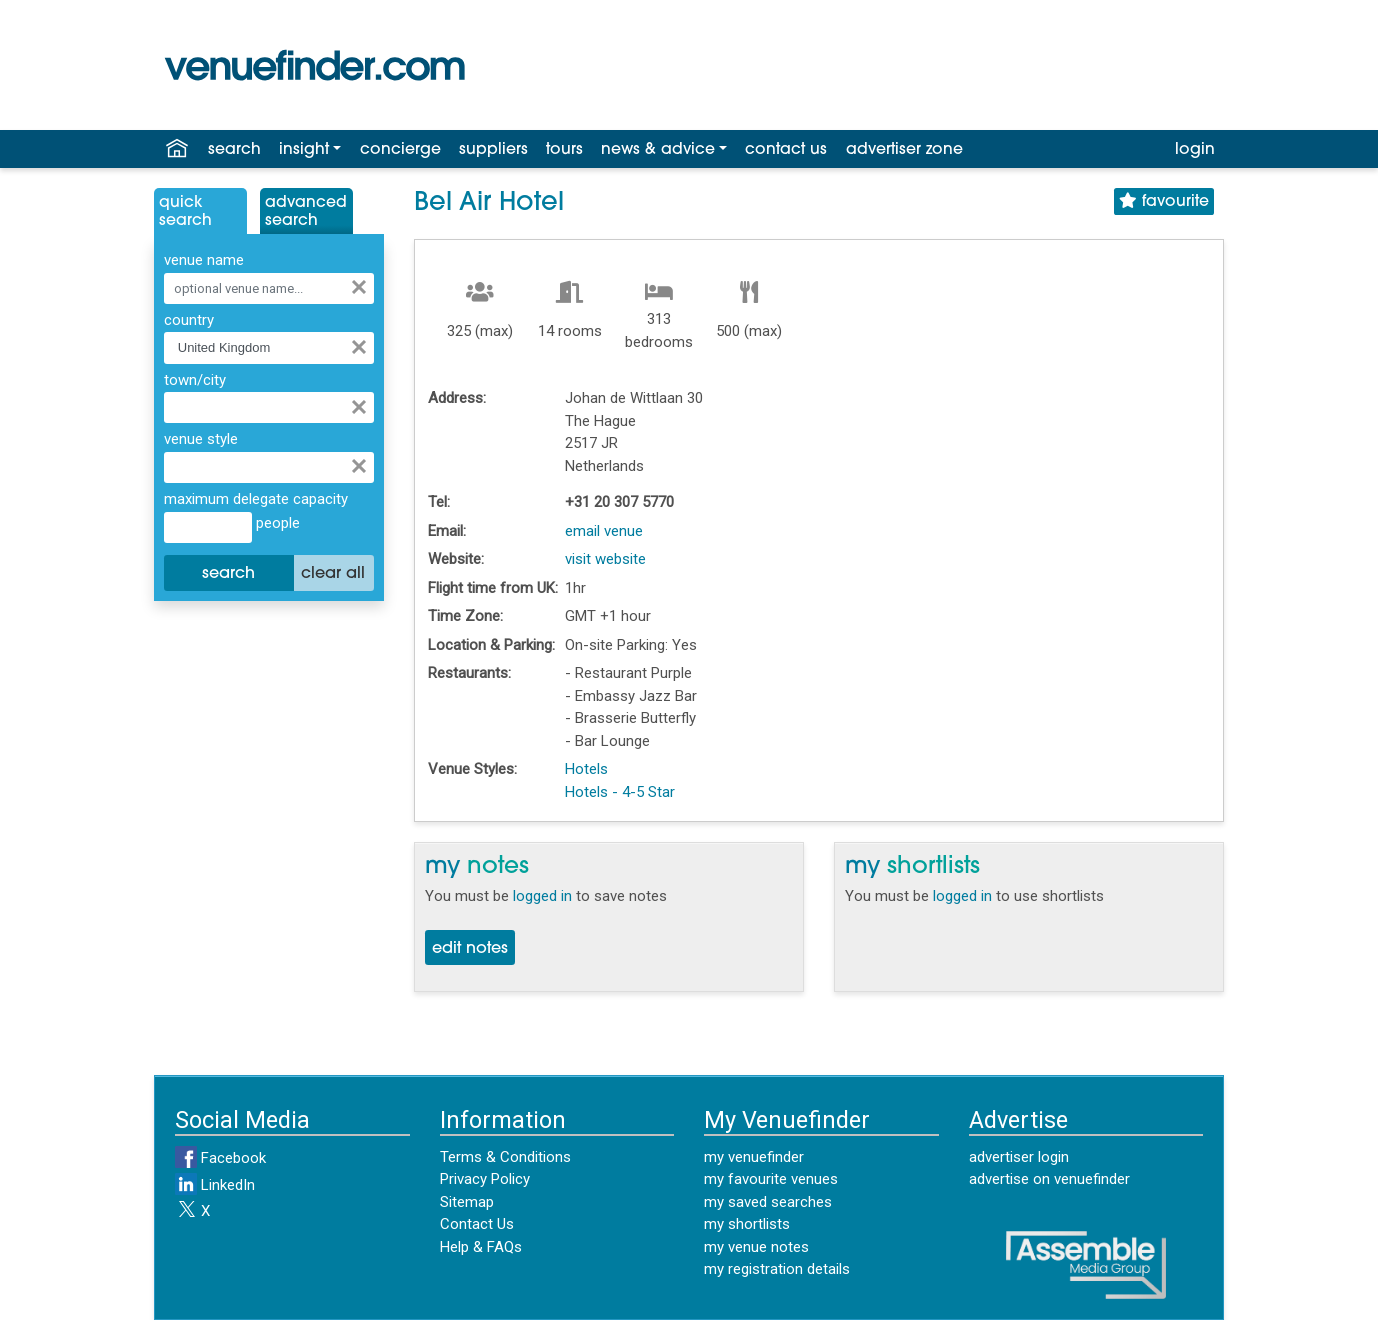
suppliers (493, 150)
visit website (605, 559)
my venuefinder (754, 1157)
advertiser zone (904, 150)
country (189, 320)
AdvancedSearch (306, 212)
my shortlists (747, 1224)
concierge (400, 150)
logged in (542, 896)
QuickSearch (185, 212)
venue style (201, 439)
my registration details (777, 1269)
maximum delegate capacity (256, 499)
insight (304, 150)
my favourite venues (771, 1179)
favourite (1164, 201)
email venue (604, 531)
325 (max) (480, 331)
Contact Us (477, 1224)
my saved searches (768, 1202)
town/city (195, 380)
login (1195, 150)
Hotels (586, 769)
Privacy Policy (485, 1179)
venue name (204, 260)
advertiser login (1019, 1157)
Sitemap (467, 1202)
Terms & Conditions (505, 1157)
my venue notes (756, 1247)
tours (564, 150)
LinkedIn (215, 1185)
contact (786, 150)
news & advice (658, 150)
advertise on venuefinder (1049, 1179)
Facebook (220, 1158)
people (276, 523)
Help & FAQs (481, 1247)
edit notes (470, 949)
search (234, 150)
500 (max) (749, 331)
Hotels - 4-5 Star (620, 792)
